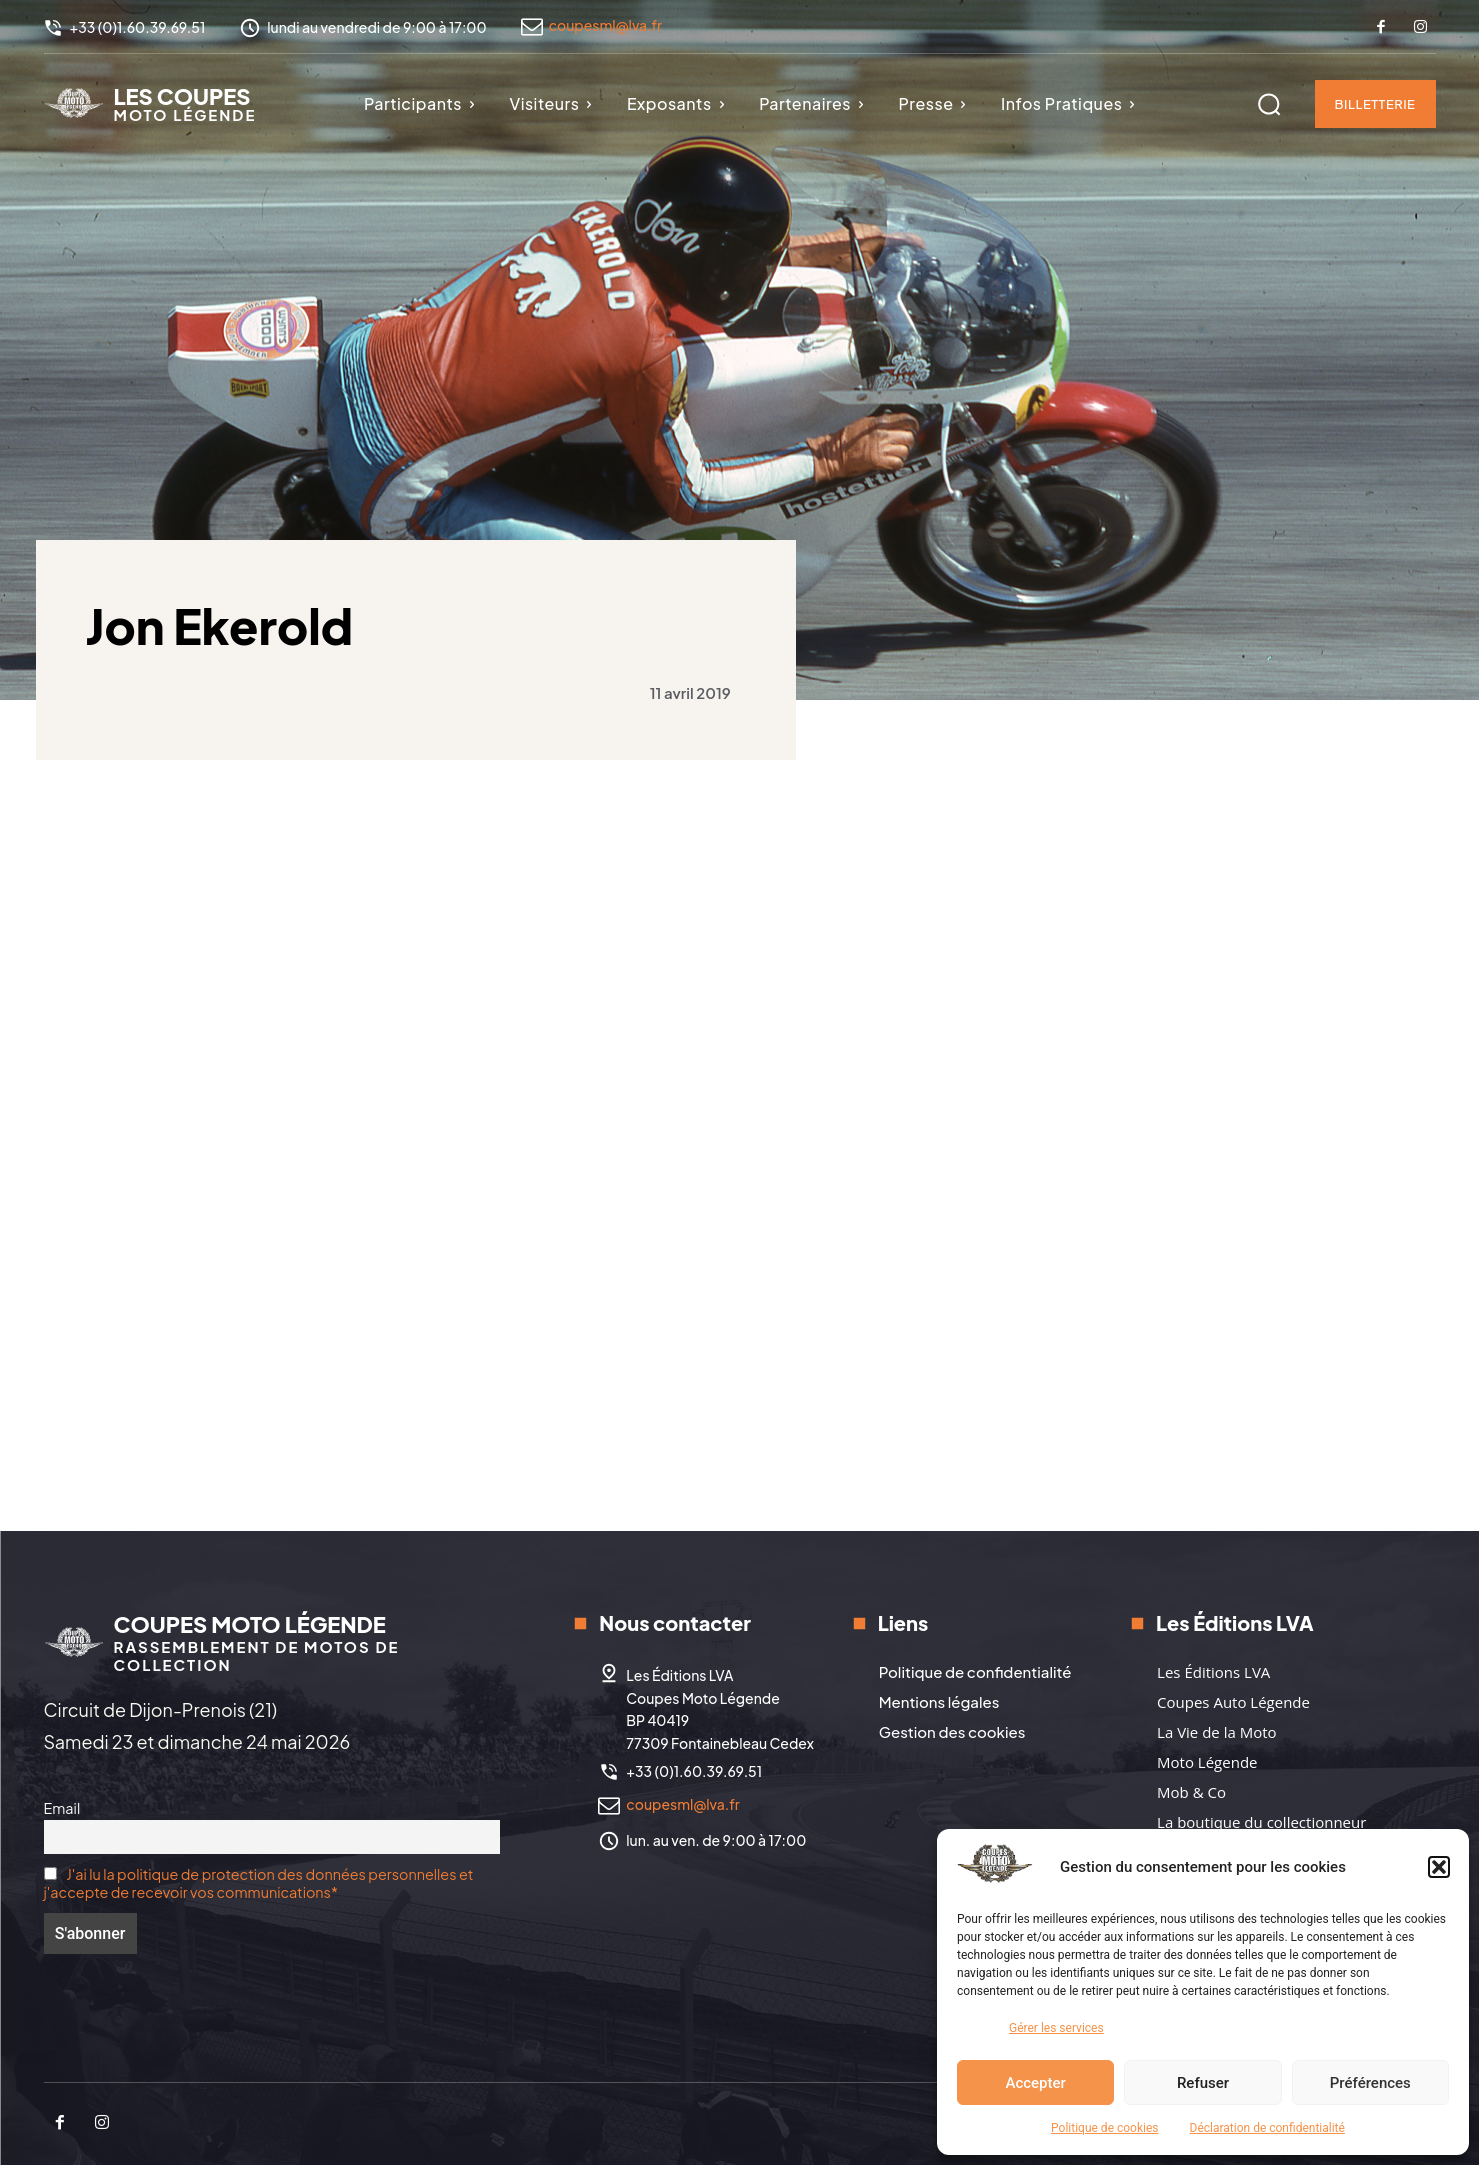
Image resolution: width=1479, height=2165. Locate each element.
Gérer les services (1056, 2028)
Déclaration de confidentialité (1267, 2128)
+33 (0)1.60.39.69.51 (694, 1771)
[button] (1439, 1867)
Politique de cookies (1104, 2128)
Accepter (1035, 2083)
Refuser (1203, 2083)
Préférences (1370, 2083)
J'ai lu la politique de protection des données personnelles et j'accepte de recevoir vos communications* (259, 1883)
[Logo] (150, 103)
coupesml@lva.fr (605, 25)
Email (62, 1808)
